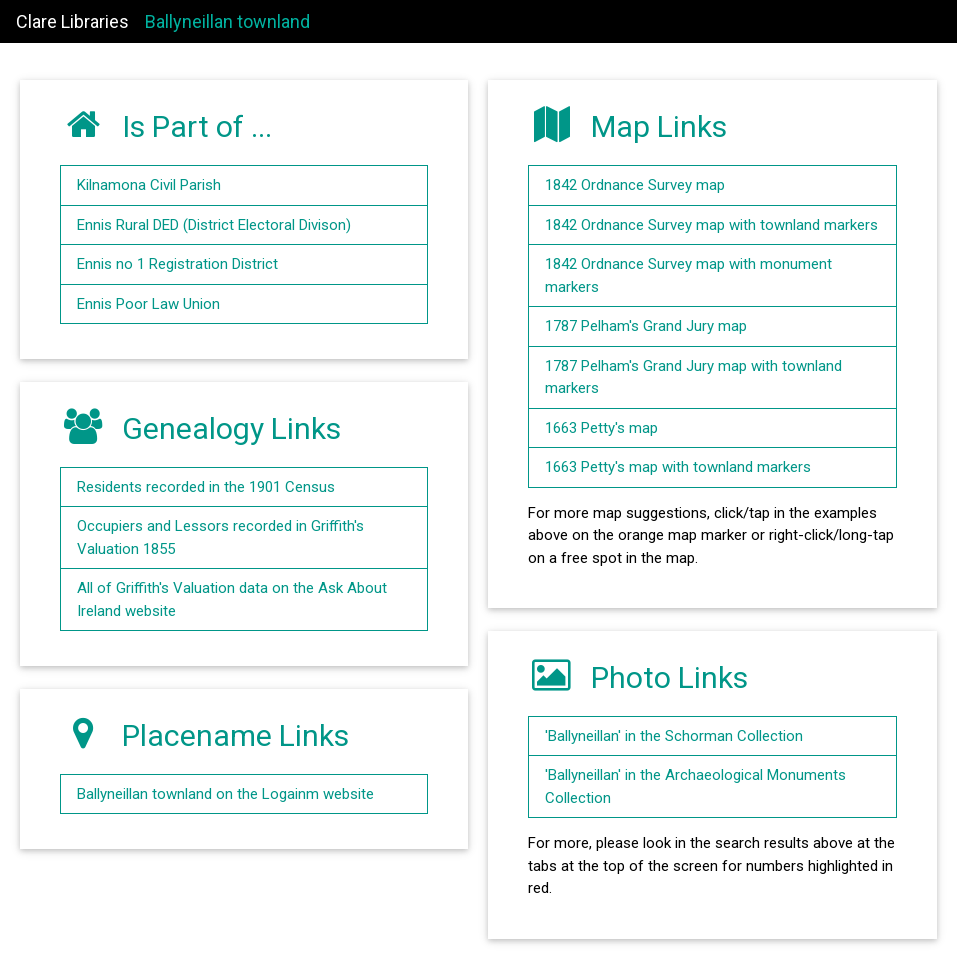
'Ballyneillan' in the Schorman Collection (674, 736)
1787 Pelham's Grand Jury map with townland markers (693, 377)
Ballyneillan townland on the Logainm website (225, 794)
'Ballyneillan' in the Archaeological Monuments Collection (695, 786)
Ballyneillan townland (227, 21)
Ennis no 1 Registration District (177, 264)
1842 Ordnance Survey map (635, 185)
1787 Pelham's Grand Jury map (646, 326)
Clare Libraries (72, 21)
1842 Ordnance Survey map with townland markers (711, 225)
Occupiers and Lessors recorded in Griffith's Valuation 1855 (220, 537)
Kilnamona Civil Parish (149, 185)
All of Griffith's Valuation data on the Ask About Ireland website (232, 599)
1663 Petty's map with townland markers (678, 467)
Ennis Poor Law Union (148, 304)
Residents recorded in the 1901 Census (206, 487)
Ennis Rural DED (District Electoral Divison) (214, 225)
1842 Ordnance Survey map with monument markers (688, 275)
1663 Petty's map (601, 428)
